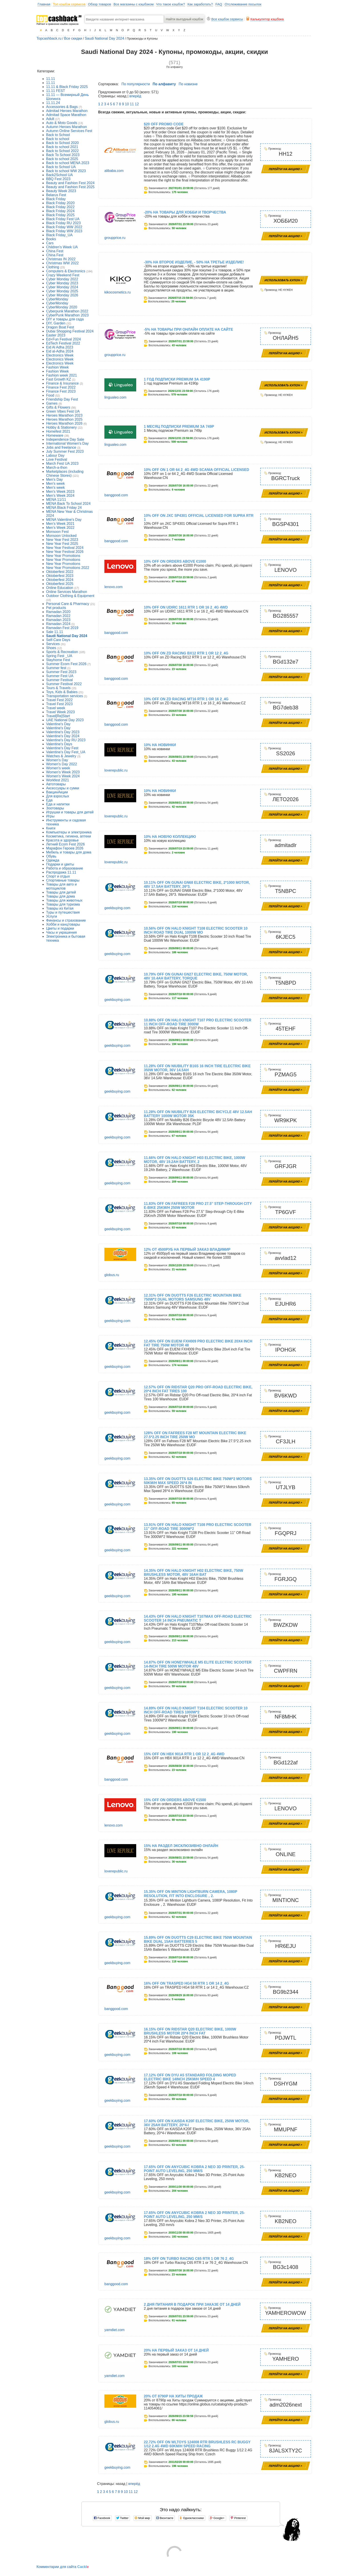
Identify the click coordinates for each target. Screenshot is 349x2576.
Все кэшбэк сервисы (227, 19)
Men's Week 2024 (60, 495)
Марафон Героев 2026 (64, 848)
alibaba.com (114, 171)
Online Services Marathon (66, 592)
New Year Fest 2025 (62, 544)
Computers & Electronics (65, 271)
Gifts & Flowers (58, 407)
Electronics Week (59, 355)
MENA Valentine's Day (63, 519)
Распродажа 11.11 (61, 872)
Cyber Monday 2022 (62, 279)
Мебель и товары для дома (68, 852)
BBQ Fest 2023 (58, 179)
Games (52, 403)
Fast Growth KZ (58, 379)
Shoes (51, 648)
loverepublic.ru (116, 770)
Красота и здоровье (62, 840)
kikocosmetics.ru (117, 292)
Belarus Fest (56, 195)
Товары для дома (60, 896)
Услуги (51, 916)
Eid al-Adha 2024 (59, 351)
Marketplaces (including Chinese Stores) (64, 473)
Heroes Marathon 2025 (64, 419)
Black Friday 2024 (60, 211)
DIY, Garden (55, 323)
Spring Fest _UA (59, 656)
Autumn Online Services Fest (69, 131)
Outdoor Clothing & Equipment (70, 596)
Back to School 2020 (62, 143)
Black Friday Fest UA (62, 219)
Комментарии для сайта (63, 2567)
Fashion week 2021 (61, 375)
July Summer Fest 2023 (65, 451)
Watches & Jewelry (61, 756)
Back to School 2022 (62, 151)
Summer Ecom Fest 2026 (66, 664)
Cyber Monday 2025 (62, 291)
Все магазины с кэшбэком (134, 4)
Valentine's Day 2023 (62, 732)
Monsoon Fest (57, 532)
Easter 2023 (55, 335)
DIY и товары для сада (65, 319)
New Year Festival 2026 (64, 552)
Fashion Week (57, 367)
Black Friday (56, 199)
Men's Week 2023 (60, 491)
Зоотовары (55, 808)
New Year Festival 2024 (64, 548)
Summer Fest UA (59, 676)
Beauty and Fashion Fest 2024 (70, 183)
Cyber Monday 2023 (62, 283)
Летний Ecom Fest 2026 (65, 844)
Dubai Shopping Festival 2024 (69, 331)
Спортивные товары (62, 880)
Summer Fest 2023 (61, 672)
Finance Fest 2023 (61, 391)
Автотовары (56, 784)
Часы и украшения (61, 932)
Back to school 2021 (62, 147)
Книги (50, 828)
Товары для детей (61, 892)
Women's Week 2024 (63, 776)
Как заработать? (200, 4)
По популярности (136, 84)
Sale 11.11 (54, 632)
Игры (50, 816)
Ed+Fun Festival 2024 (63, 339)
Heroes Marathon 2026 (64, 423)
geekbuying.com (117, 908)
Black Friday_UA (59, 235)
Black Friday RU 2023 (63, 223)
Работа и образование (64, 868)
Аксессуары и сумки (62, 788)
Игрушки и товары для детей (69, 812)
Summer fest (56, 668)
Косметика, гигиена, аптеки (68, 836)
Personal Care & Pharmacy (67, 604)
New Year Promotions (63, 556)
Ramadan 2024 (58, 624)
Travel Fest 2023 (59, 704)
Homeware (54, 435)
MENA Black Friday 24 (64, 507)
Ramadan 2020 (58, 612)
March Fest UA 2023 (62, 463)
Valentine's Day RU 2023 (65, 740)
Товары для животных (64, 900)
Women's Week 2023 (63, 772)
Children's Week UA (62, 247)
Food (50, 395)
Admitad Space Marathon (66, 115)
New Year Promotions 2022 (67, 568)
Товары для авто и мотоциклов (61, 886)
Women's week (58, 768)
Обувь (51, 856)
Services (53, 644)
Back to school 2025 (62, 159)
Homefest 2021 (58, 431)
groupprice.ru (114, 238)
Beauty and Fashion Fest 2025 (70, 187)
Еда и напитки (57, 804)
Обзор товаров (99, 4)
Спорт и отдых (58, 876)
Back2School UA (59, 175)
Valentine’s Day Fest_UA (65, 752)
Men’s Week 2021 (60, 523)
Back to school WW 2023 (66, 171)
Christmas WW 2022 (62, 263)
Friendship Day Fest (62, 399)
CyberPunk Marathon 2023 (67, 315)
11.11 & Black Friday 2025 (67, 87)
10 (127, 104)
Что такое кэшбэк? (170, 4)
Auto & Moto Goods (61, 123)
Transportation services (64, 696)
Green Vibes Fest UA (63, 411)
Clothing (52, 267)
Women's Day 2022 (61, 764)
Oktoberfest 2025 (59, 584)
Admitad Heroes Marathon (67, 111)
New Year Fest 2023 (62, 540)
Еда (49, 800)
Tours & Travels (58, 688)
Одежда (52, 860)
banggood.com (116, 495)
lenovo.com (113, 587)
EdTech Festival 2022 (63, 343)
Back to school (57, 139)
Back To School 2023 (62, 155)
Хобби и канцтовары (63, 924)
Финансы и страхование (66, 920)
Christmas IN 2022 (61, 259)
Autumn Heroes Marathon (66, 127)
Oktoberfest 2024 (59, 580)
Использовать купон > (283, 280)
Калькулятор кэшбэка (267, 19)
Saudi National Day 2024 (104, 38)
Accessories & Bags (62, 107)
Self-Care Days (58, 640)
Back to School (58, 135)
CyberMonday (57, 299)
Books (51, 239)
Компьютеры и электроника (69, 832)
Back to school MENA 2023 (67, 163)
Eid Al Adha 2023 (59, 347)
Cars (50, 243)
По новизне (188, 84)
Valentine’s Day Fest (62, 748)
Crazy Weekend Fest (62, 275)
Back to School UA (61, 167)
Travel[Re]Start (58, 716)
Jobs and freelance (61, 447)
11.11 (50, 79)
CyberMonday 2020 (61, 307)
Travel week (55, 708)
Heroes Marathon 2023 (64, 415)
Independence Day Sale (65, 439)
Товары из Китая (59, 908)
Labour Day (55, 455)
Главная (44, 4)
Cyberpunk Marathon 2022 (67, 311)
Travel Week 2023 (60, 712)
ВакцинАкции (57, 792)
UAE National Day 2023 (65, 720)
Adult (50, 119)
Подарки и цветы (60, 864)
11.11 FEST (55, 91)
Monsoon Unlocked (61, 536)
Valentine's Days (59, 744)
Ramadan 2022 (58, 616)
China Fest (54, 251)
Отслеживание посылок (243, 4)
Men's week (55, 483)
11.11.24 (53, 103)
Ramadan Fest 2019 (62, 628)
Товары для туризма (63, 904)
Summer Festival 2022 (64, 684)
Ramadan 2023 (58, 620)
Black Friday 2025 (60, 215)
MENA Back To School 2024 (68, 503)
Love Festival (56, 459)
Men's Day (54, 479)
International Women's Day (67, 443)
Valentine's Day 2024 (62, 736)
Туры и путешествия (63, 912)
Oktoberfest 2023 (59, 576)
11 (132, 104)
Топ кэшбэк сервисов (69, 4)
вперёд (135, 96)
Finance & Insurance (62, 383)
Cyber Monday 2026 (62, 295)
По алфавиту (164, 84)
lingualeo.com (115, 397)
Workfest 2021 (57, 780)
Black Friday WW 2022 (64, 227)
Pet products (56, 608)
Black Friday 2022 (60, 207)
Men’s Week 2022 (60, 527)
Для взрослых (57, 796)
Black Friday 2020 (60, 203)
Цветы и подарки (60, 928)
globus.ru (111, 1275)
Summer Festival (59, 680)
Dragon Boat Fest (60, 327)
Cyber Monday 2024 (62, 287)
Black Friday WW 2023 (64, 231)
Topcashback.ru (49, 38)
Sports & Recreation (62, 652)
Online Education (59, 588)
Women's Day (57, 760)
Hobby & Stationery (61, 427)
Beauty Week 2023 (61, 191)
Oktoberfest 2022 (59, 572)
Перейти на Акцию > (285, 169)
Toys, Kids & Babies (61, 692)
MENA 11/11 (56, 499)
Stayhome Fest (58, 660)
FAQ (218, 4)
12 (137, 104)
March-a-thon (56, 467)
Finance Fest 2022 (61, 387)
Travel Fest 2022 (59, 700)
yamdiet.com (114, 2330)
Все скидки (73, 38)
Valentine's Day (58, 724)
